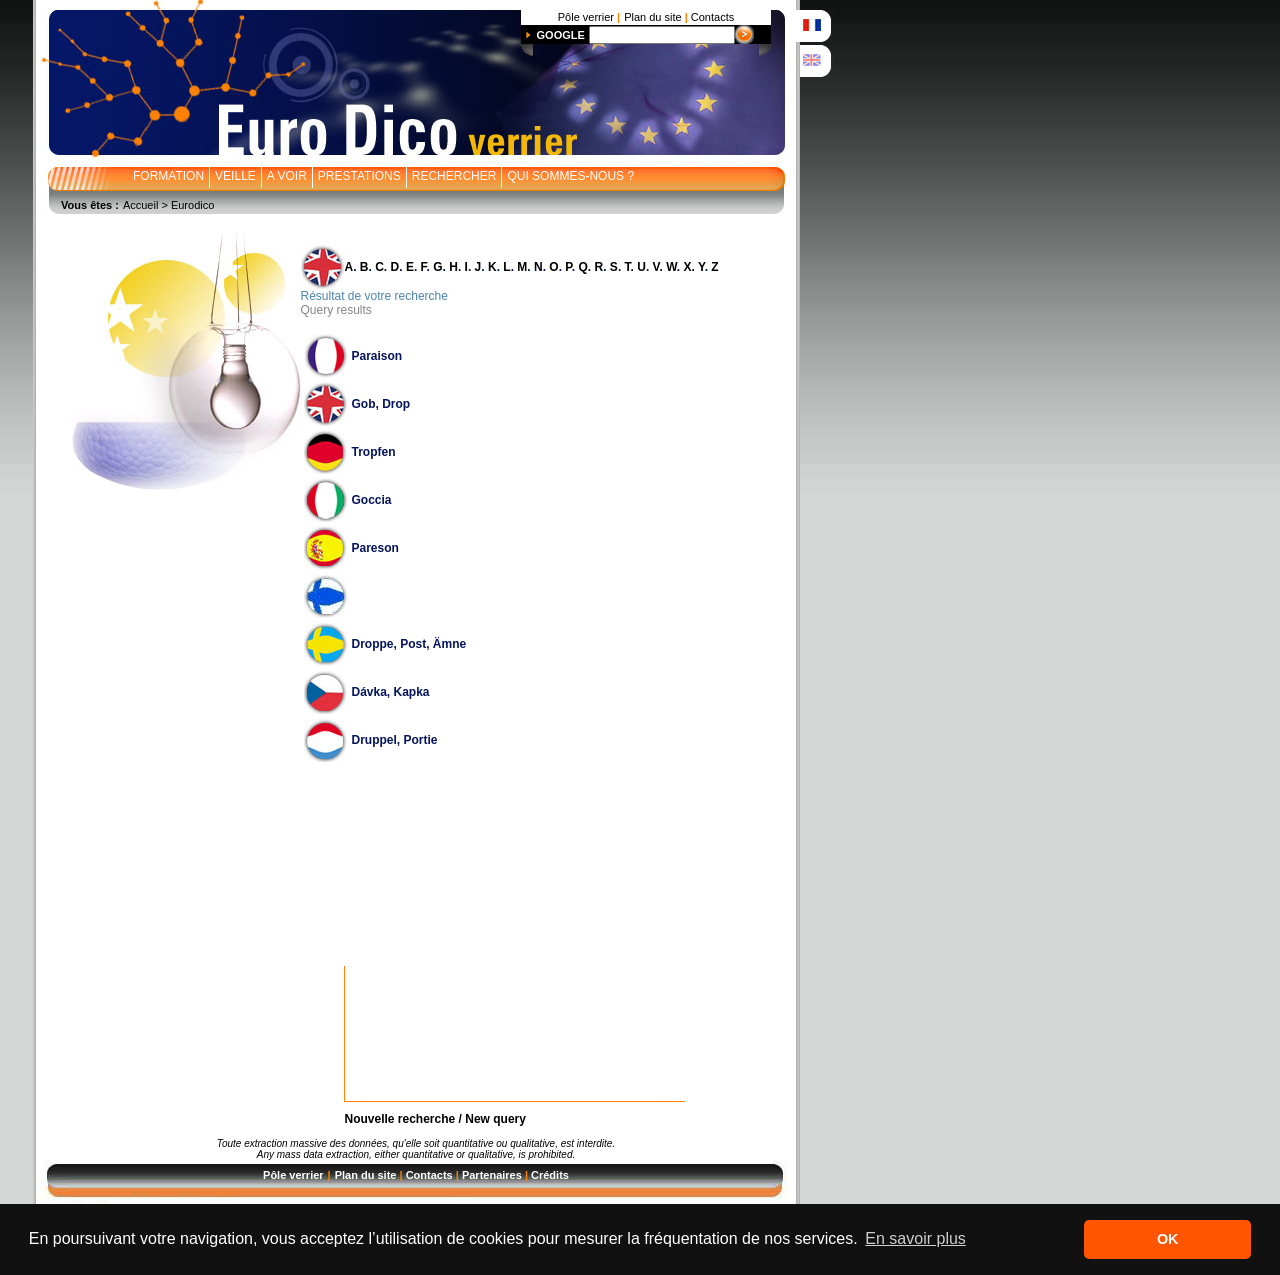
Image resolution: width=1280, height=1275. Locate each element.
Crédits (550, 1175)
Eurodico (192, 205)
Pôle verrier (293, 1175)
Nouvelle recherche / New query (435, 1119)
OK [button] (1168, 1239)
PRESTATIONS (359, 176)
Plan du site (366, 1175)
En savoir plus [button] (915, 1238)
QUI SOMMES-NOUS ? (570, 176)
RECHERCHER (454, 176)
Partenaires (492, 1175)
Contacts (429, 1175)
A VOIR (287, 176)
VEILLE (235, 176)
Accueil (140, 205)
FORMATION (168, 176)
